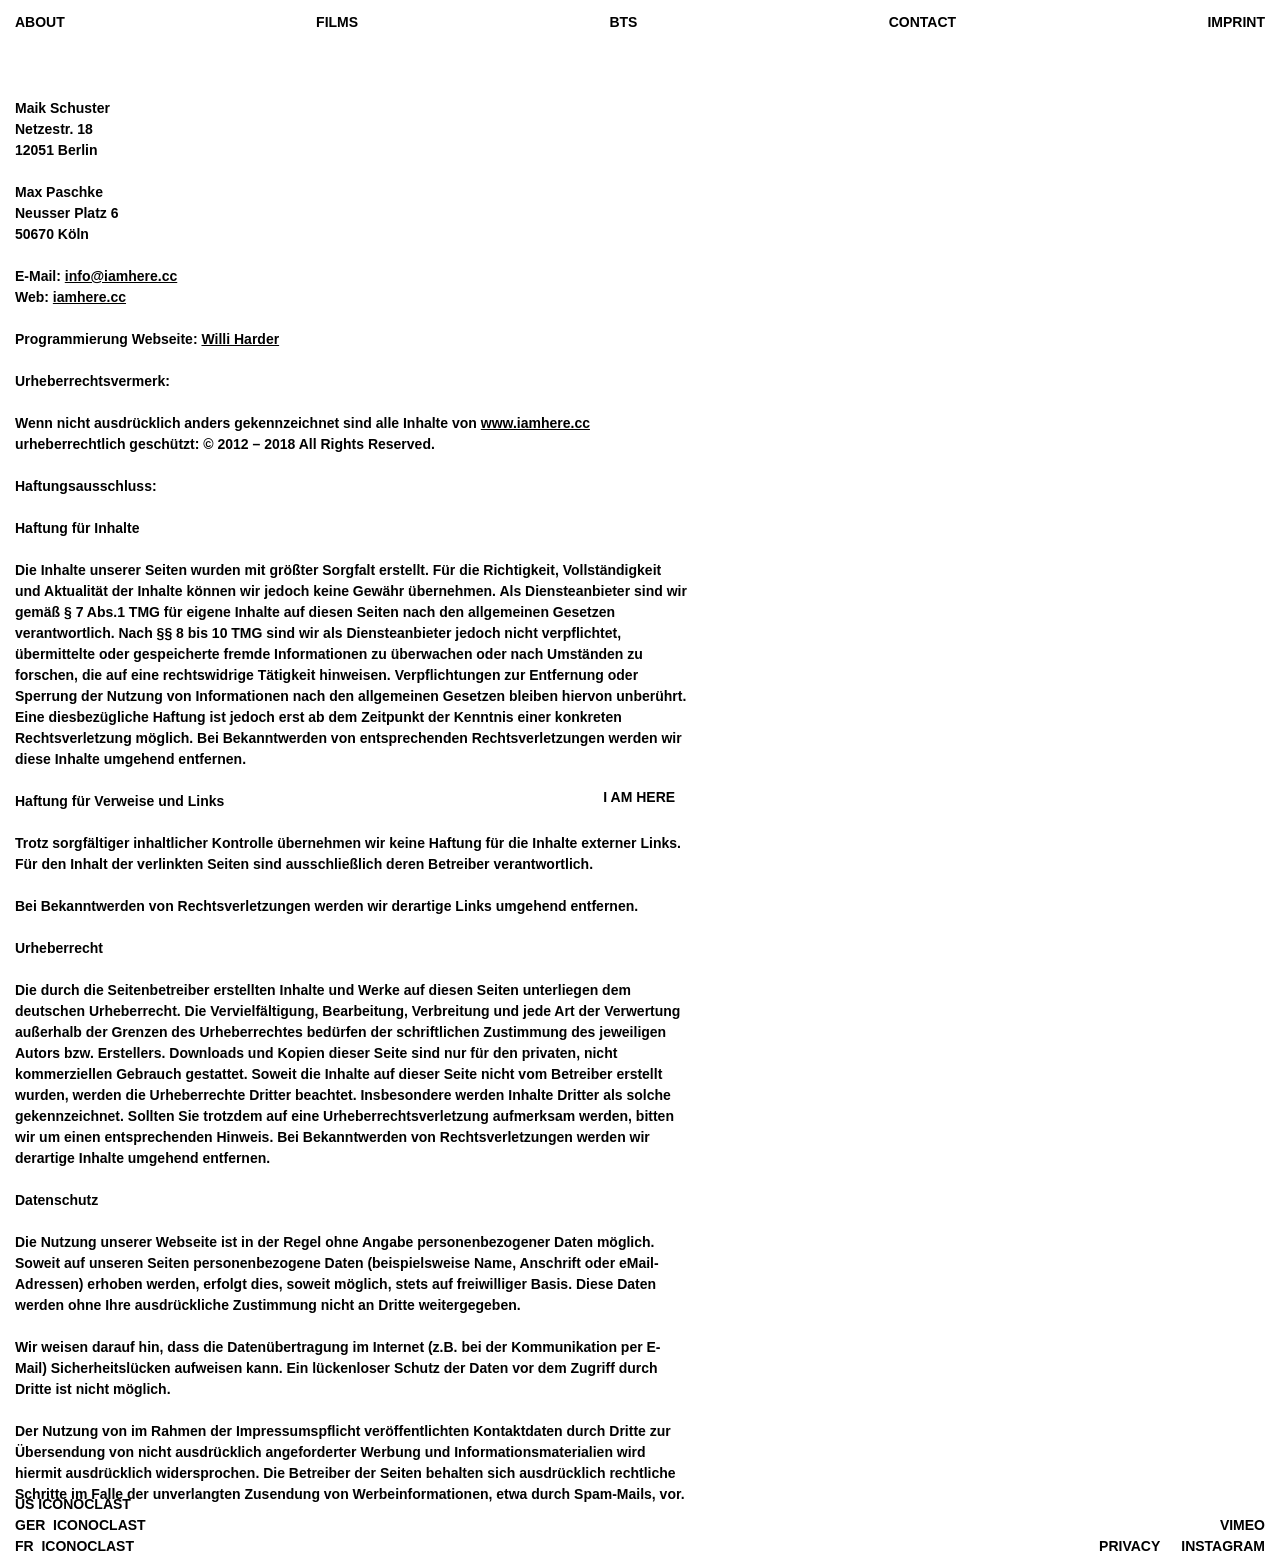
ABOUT (40, 22)
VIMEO (1242, 1525)
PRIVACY (1129, 1546)
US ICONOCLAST (73, 1504)
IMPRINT (1236, 22)
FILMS (337, 22)
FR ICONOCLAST (74, 1546)
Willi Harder (240, 339)
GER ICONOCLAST (80, 1525)
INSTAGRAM (1223, 1546)
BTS (623, 22)
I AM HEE (639, 797)
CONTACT (922, 22)
